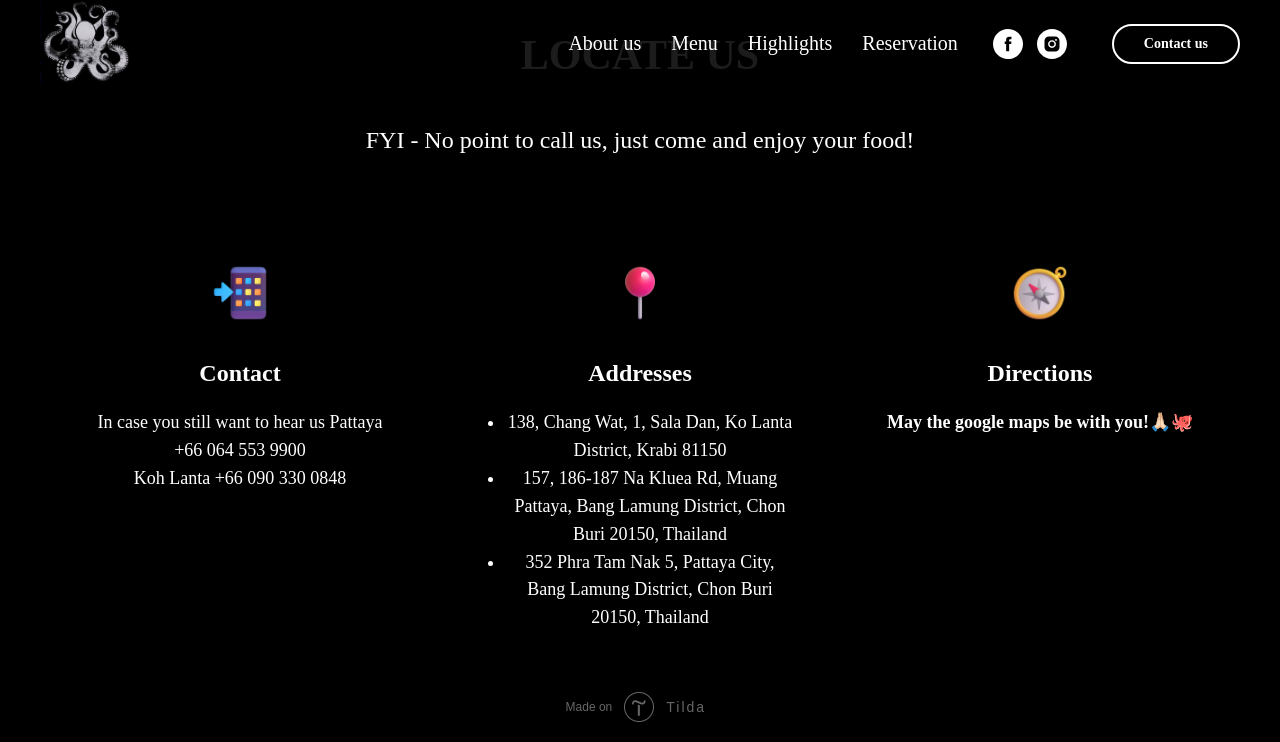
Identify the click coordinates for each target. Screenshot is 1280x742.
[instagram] (1052, 44)
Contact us (1176, 43)
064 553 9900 (256, 450)
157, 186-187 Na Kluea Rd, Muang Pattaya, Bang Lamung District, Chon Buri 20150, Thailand (650, 506)
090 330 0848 (296, 478)
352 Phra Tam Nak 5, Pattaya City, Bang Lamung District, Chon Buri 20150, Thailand (649, 590)
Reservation (910, 43)
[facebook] (1008, 44)
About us (604, 43)
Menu (694, 43)
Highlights (790, 43)
